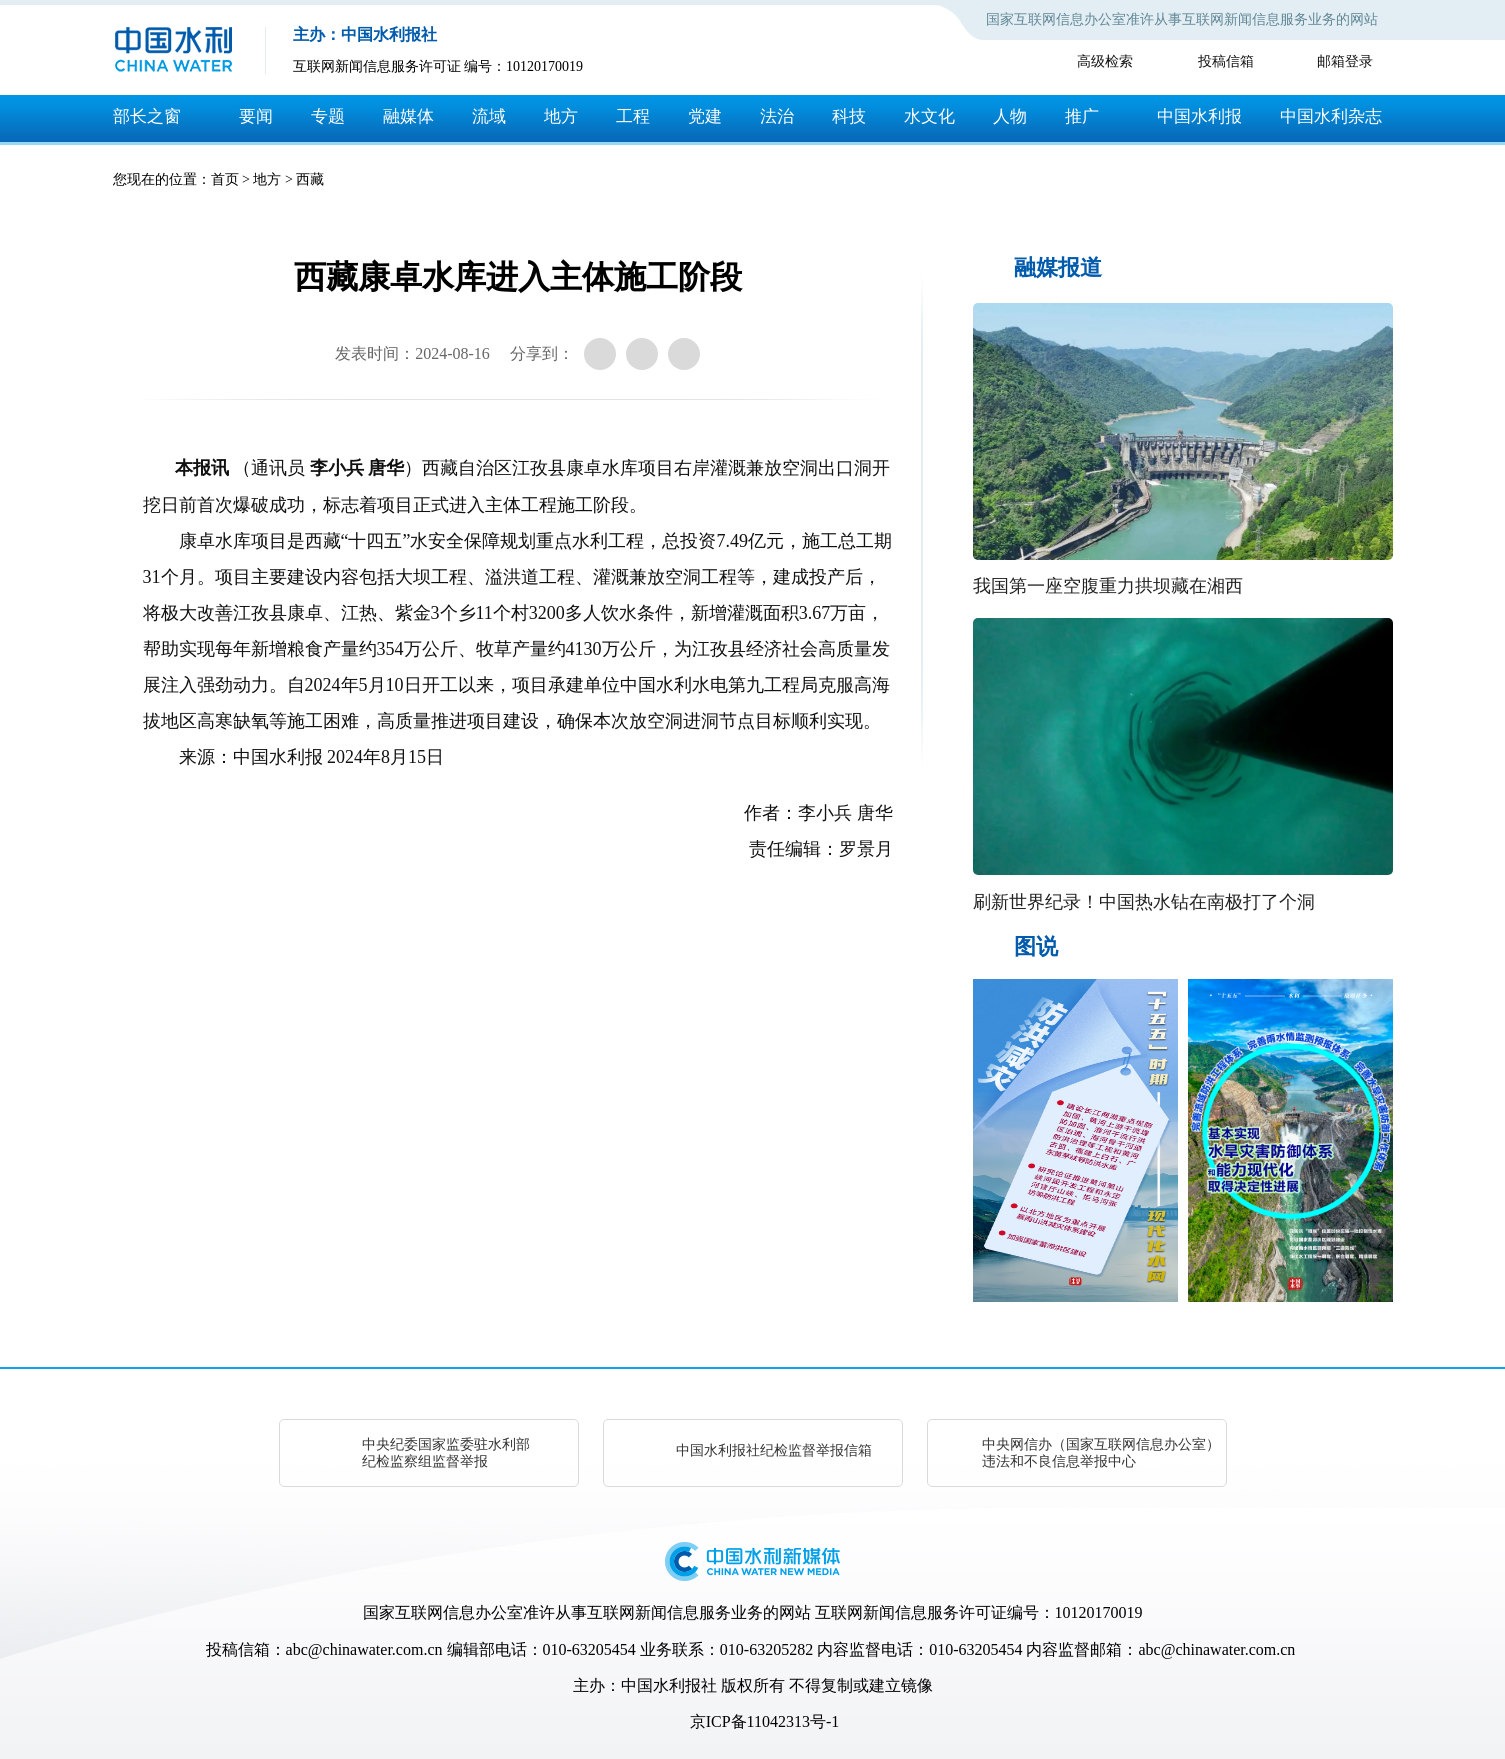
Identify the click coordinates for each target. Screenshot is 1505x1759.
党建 (705, 116)
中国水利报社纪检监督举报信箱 (774, 1450)
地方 (561, 116)
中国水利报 (1199, 116)
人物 (1010, 116)
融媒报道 (1058, 267)
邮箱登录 (1345, 61)
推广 (1082, 116)
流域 (489, 116)
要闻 (256, 116)
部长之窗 (147, 116)
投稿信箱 (1226, 61)
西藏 (310, 179)
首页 (225, 179)
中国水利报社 (669, 1685)
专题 (328, 116)
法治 (777, 116)
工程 (633, 116)
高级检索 (1105, 61)
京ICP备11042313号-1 (765, 1721)
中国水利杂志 (1331, 116)
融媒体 (408, 116)
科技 (849, 116)
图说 (1036, 946)
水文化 (929, 116)
